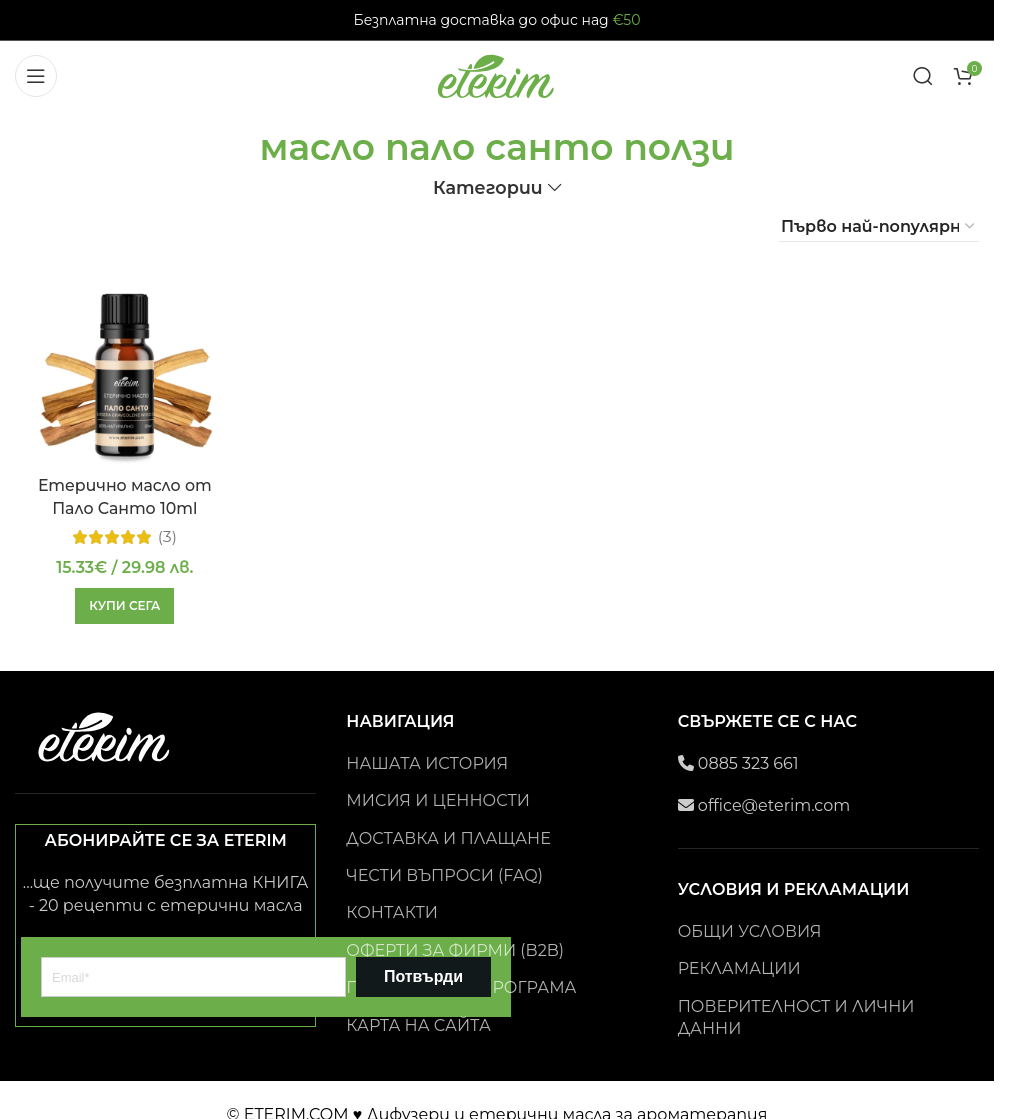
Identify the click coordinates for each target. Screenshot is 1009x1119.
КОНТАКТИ (392, 912)
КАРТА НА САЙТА (418, 1025)
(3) (167, 536)
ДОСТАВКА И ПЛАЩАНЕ (448, 838)
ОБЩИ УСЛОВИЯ (750, 931)
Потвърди (423, 976)
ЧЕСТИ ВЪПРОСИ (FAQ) (444, 875)
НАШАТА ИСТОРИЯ (427, 763)
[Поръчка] (879, 227)
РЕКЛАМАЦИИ (739, 968)
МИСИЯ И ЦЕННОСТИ (438, 800)
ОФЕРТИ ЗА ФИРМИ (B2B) (455, 950)
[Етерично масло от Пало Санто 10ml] (124, 371)
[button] (124, 605)
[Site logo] (497, 74)
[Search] (923, 76)
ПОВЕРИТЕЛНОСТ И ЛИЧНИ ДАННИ (796, 1017)
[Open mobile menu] (36, 76)
